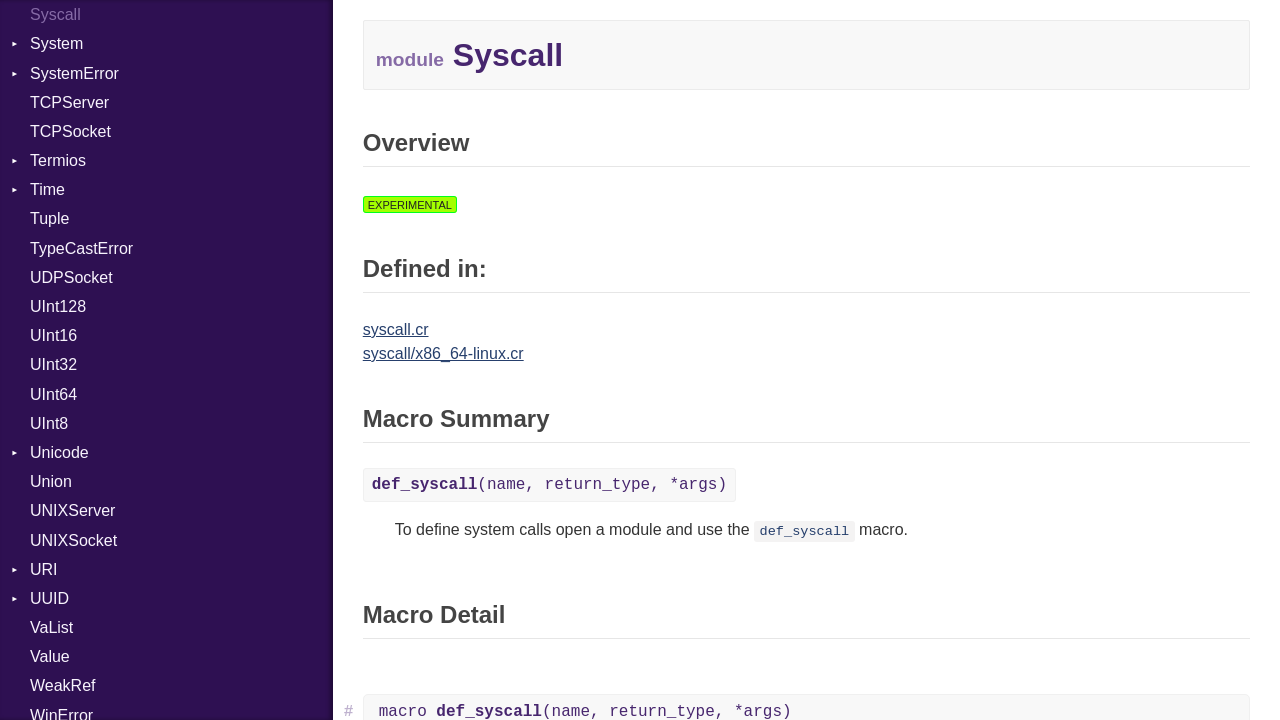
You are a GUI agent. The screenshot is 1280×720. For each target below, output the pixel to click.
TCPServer (69, 102)
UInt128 (58, 306)
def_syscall (805, 531)
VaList (51, 627)
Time (47, 189)
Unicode (59, 452)
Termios (58, 160)
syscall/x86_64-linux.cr (443, 353)
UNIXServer (72, 510)
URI (44, 569)
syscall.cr (396, 329)
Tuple (49, 218)
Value (50, 656)
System (56, 43)
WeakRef (63, 685)
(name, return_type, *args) (549, 485)
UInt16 (53, 335)
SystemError (74, 73)
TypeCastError (81, 248)
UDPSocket (71, 277)
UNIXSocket (73, 540)
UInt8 (49, 423)
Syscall (55, 14)
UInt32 (53, 364)
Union (51, 481)
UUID (49, 598)
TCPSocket (70, 131)
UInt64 (53, 394)
